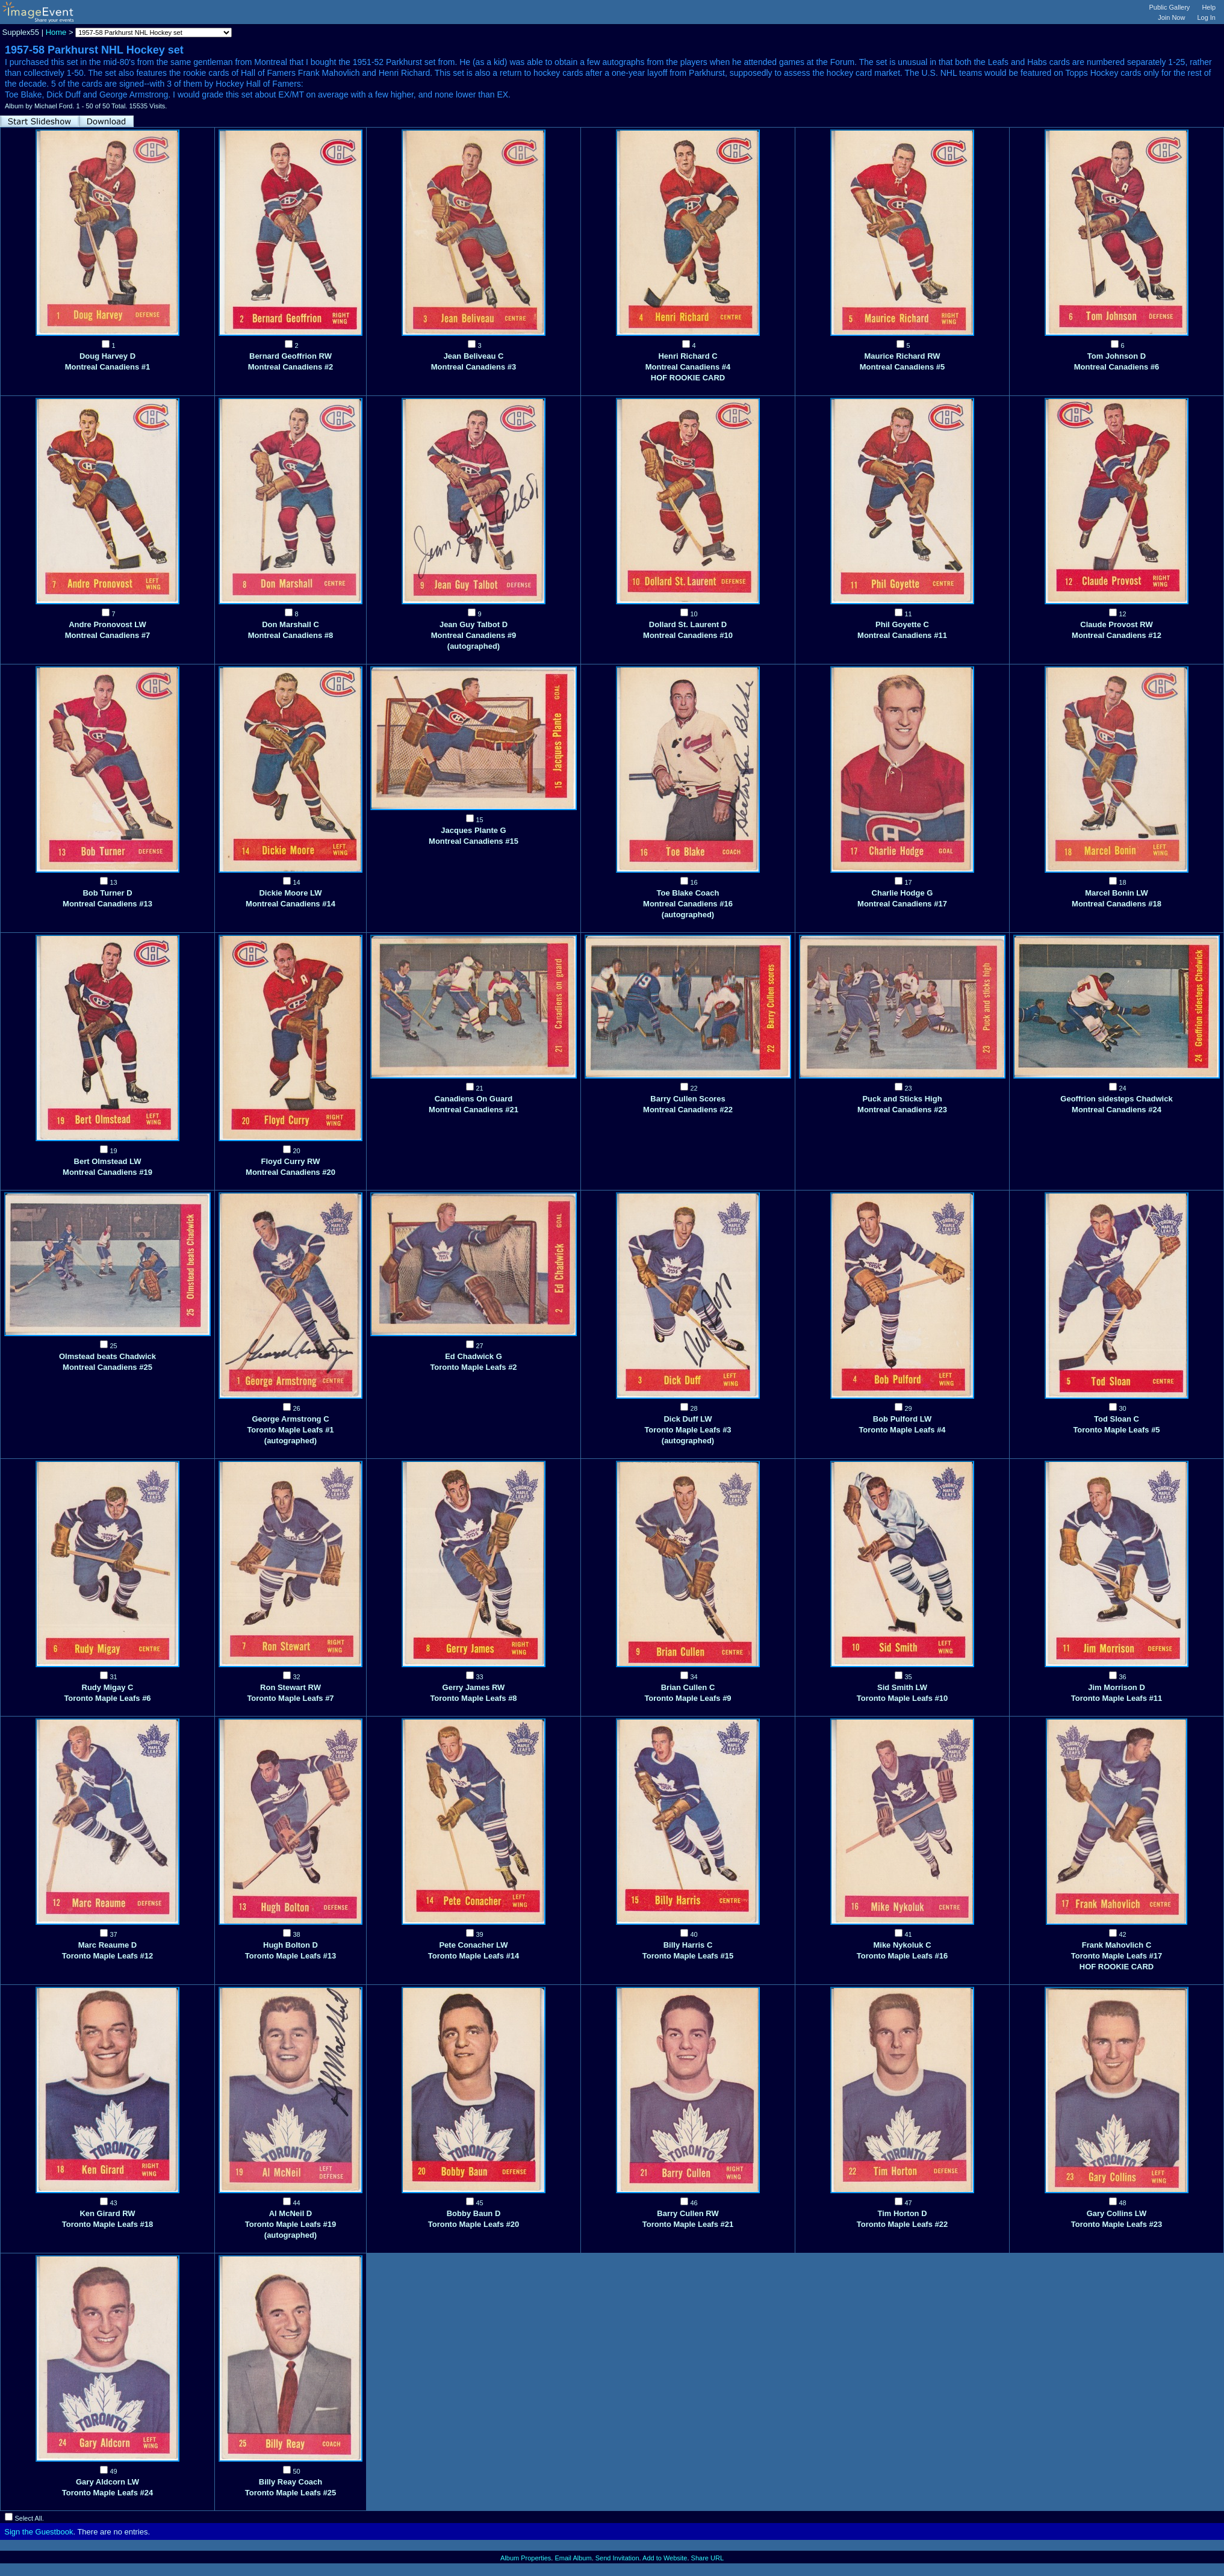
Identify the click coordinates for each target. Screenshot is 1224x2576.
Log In (1206, 17)
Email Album (573, 2558)
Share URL (707, 2558)
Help (1209, 7)
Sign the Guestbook (38, 2531)
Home (56, 32)
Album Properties (525, 2558)
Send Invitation (617, 2558)
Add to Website (664, 2558)
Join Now (1171, 17)
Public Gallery (1169, 7)
